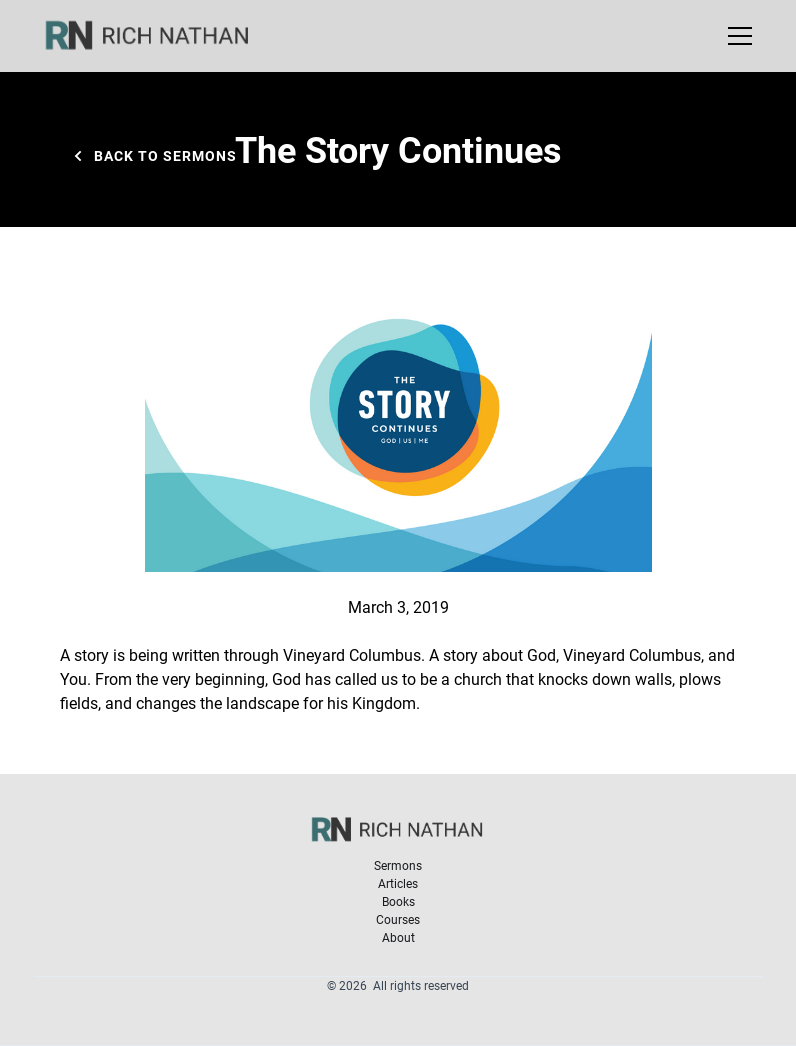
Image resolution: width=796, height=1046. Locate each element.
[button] (736, 36)
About (398, 937)
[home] (160, 36)
